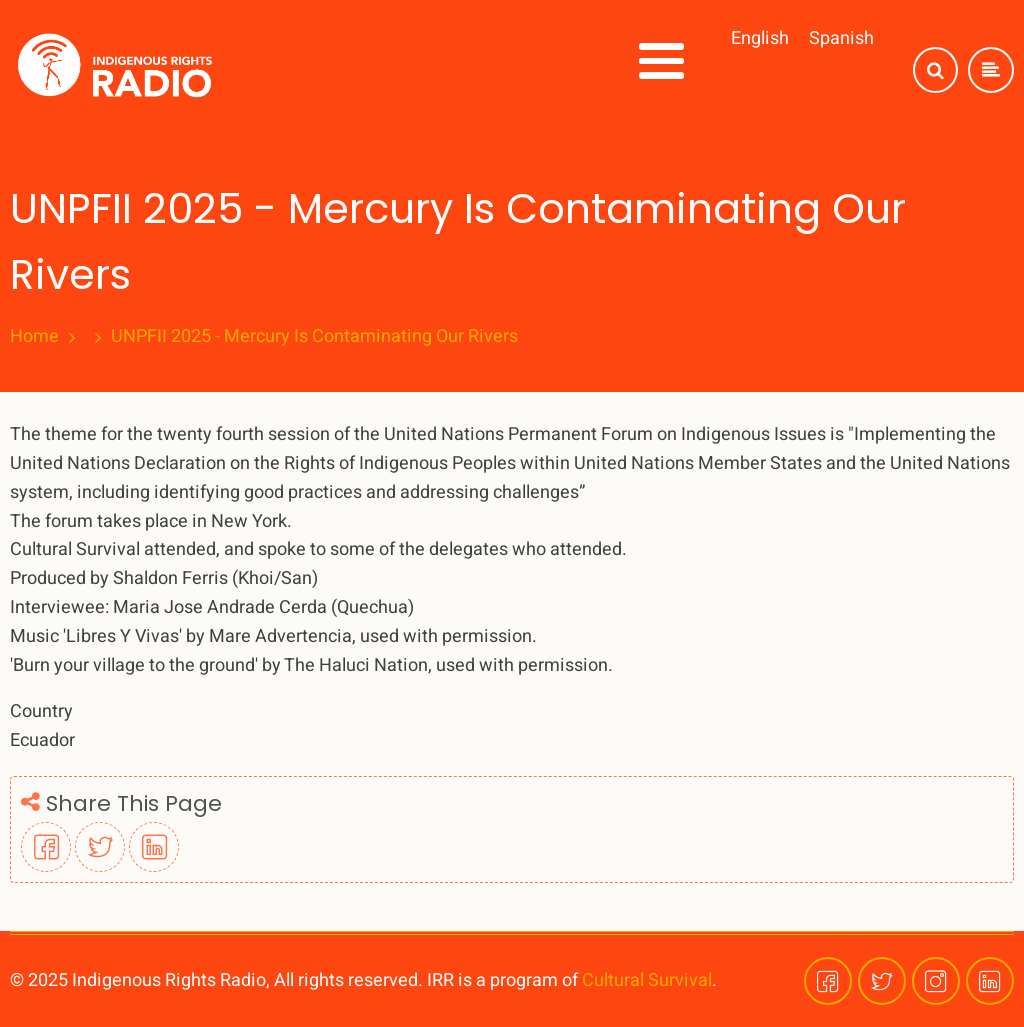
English (760, 38)
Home (34, 337)
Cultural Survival (647, 980)
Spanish (841, 38)
